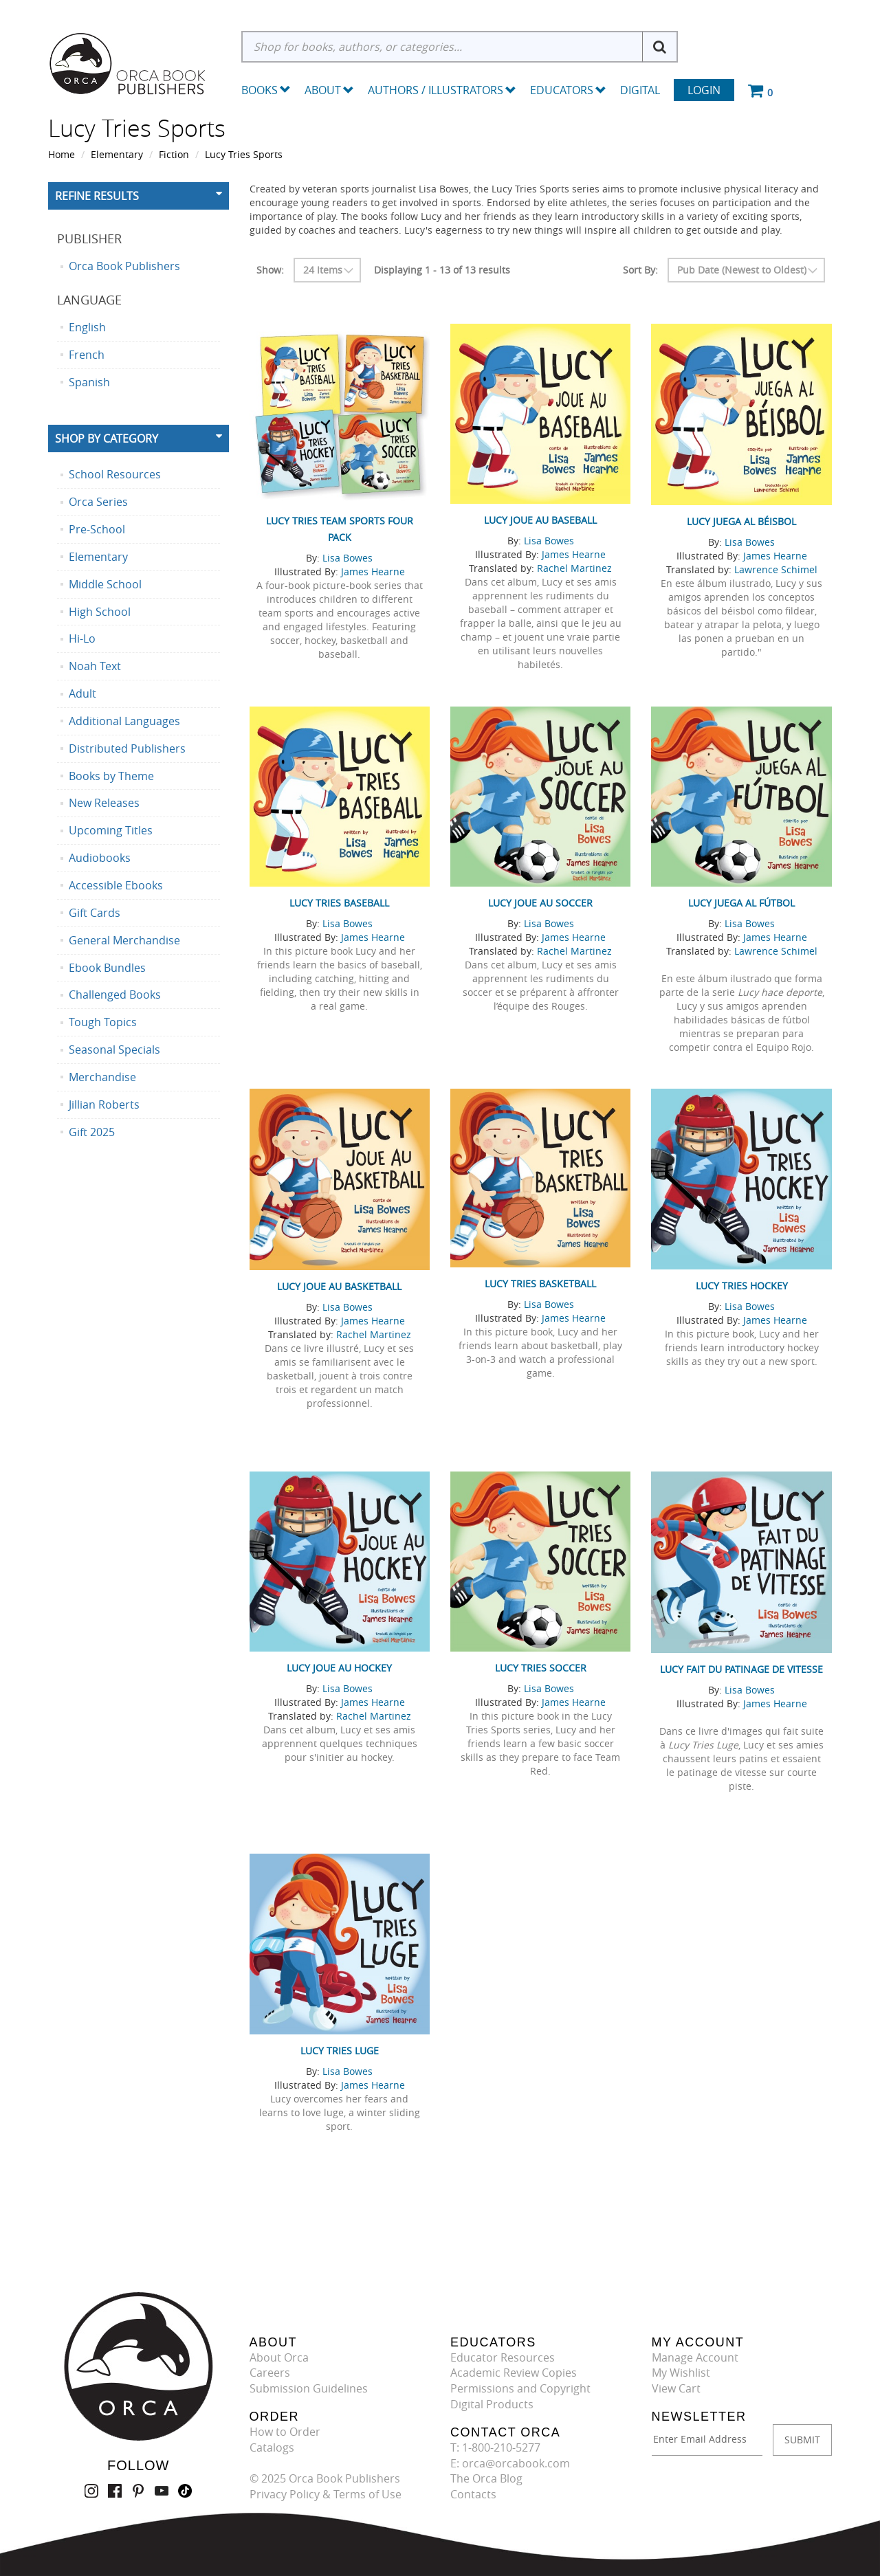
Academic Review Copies (513, 2372)
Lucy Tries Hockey (742, 1285)
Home (61, 154)
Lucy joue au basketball (339, 1286)
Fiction (174, 154)
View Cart (676, 2388)
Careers (270, 2372)
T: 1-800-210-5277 (495, 2447)
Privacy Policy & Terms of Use (326, 2494)
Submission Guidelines (309, 2388)
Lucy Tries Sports (244, 154)
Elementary (117, 154)
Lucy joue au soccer (540, 902)
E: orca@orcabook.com (510, 2463)
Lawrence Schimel (775, 569)
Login (704, 90)
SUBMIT (802, 2439)
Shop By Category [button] (106, 438)
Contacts (473, 2494)
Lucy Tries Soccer (540, 1667)
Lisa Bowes (347, 557)
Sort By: (640, 269)
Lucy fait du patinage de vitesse (741, 1669)
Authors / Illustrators (442, 90)
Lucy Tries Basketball (540, 1283)
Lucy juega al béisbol (741, 521)
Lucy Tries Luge (339, 2050)
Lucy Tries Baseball (339, 902)
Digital (640, 90)
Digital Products (492, 2404)
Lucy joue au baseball (540, 519)
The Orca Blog (486, 2478)
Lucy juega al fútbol (741, 902)
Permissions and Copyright (520, 2388)
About (329, 90)
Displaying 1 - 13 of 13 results (442, 269)
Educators (568, 90)
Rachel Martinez (574, 568)
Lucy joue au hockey (339, 1667)
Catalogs (272, 2447)
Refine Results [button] (97, 195)
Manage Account (695, 2357)
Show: (270, 269)
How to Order (285, 2431)
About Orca (279, 2357)
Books (259, 90)
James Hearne (373, 571)
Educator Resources (502, 2357)
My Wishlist (681, 2372)
